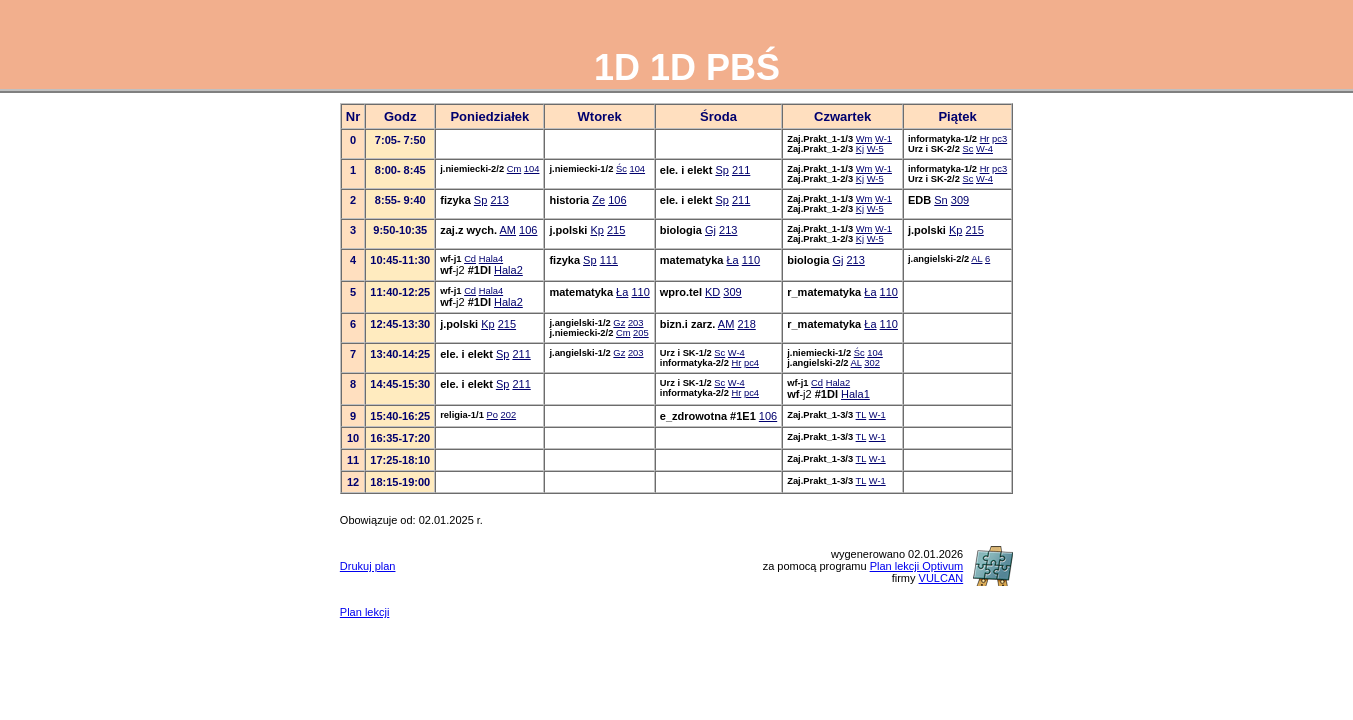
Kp (596, 230)
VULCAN (941, 578)
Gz (619, 323)
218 (746, 324)
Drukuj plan (368, 566)
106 (617, 200)
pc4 (751, 363)
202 (509, 415)
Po (491, 415)
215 (616, 230)
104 (532, 169)
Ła (732, 260)
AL (976, 259)
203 (636, 323)
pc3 (999, 139)
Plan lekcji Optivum (917, 566)
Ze (598, 200)
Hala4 (491, 259)
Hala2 (508, 270)
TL (861, 415)
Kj (860, 149)
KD (712, 292)
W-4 (984, 149)
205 (641, 333)
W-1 (883, 139)
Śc (621, 169)
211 (741, 170)
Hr (985, 139)
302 (872, 363)
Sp (721, 170)
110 (751, 260)
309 (960, 200)
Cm (514, 169)
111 (609, 260)
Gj (710, 230)
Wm (864, 139)
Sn (940, 200)
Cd (470, 259)
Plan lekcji (365, 612)
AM (508, 230)
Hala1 (855, 394)
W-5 (875, 149)
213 (499, 200)
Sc (967, 149)
